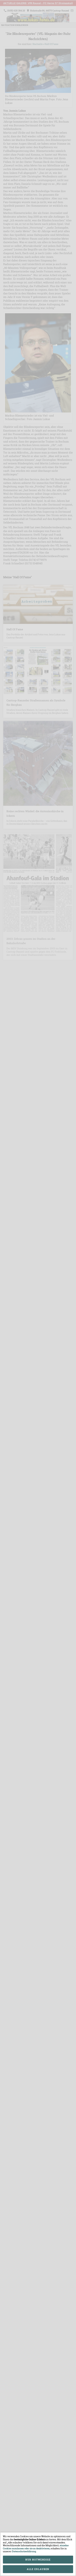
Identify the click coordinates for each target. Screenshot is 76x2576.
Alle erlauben (38, 2569)
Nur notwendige (38, 2559)
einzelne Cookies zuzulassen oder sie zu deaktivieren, (36, 2547)
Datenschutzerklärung (24, 2551)
